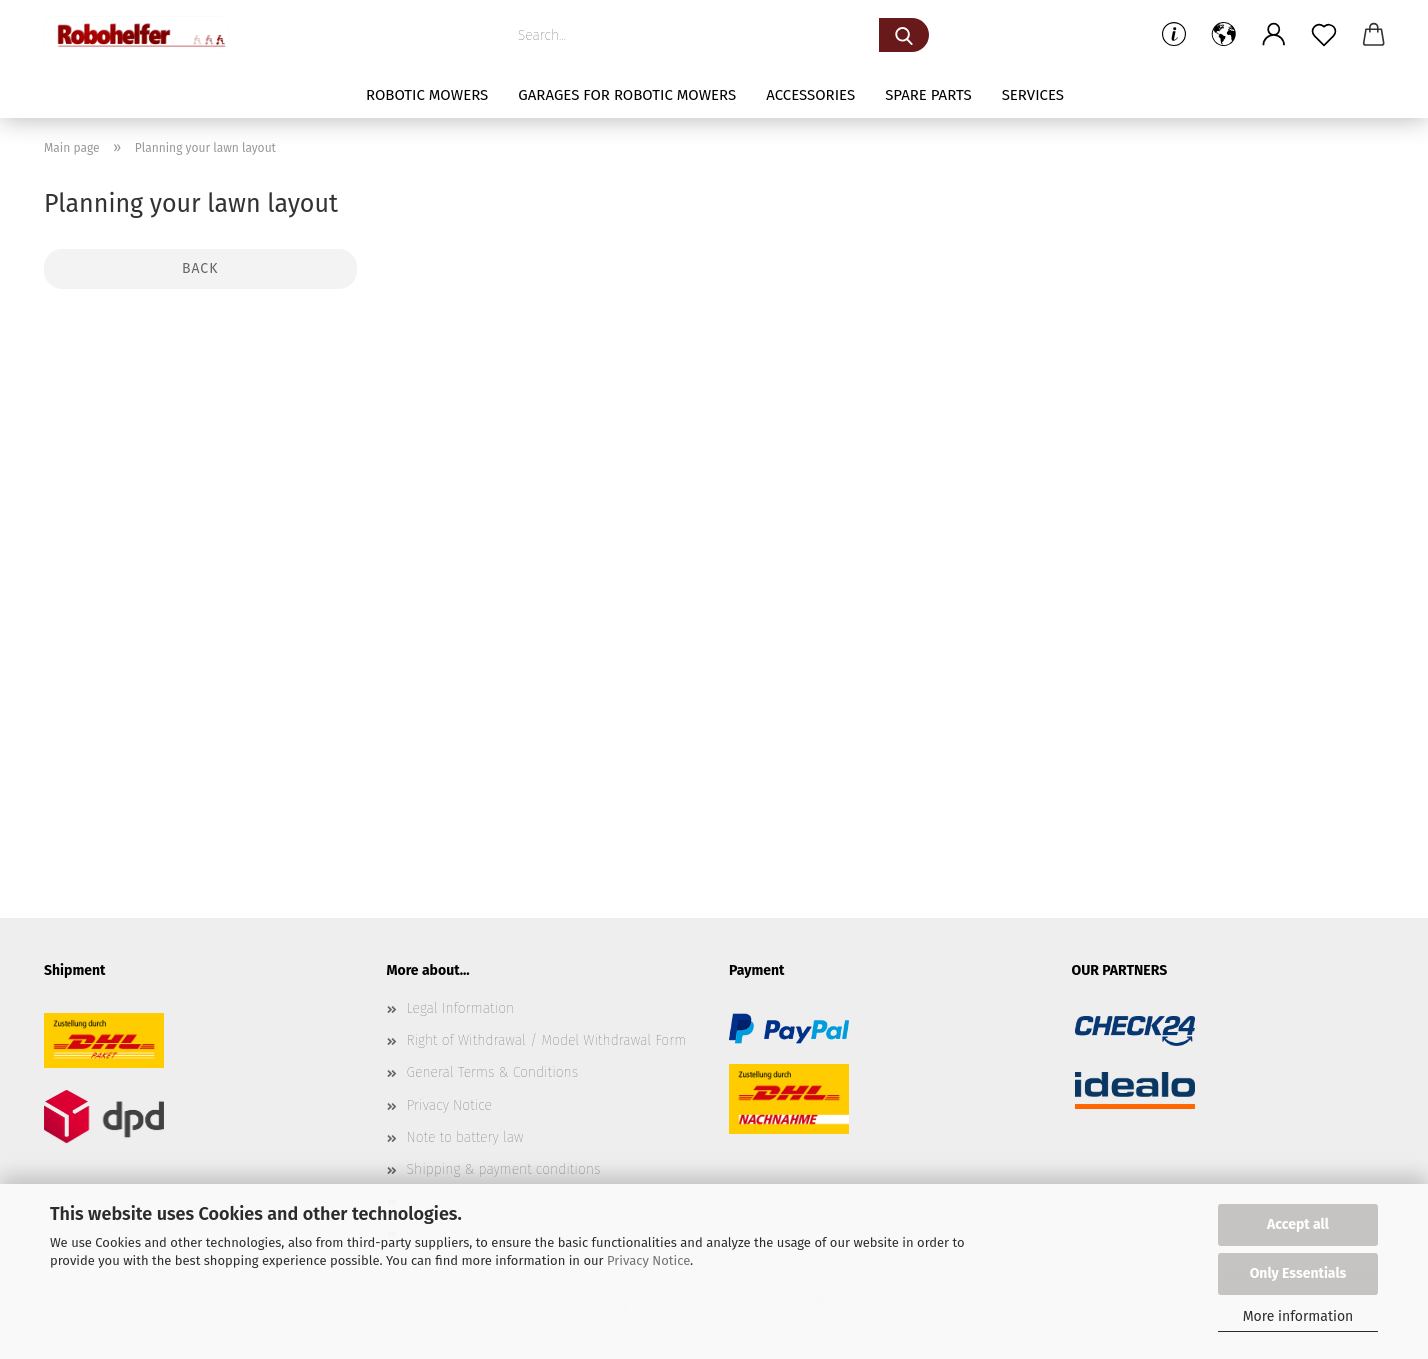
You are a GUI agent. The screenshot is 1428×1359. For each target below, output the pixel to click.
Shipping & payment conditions (504, 1169)
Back (200, 268)
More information (1298, 1316)
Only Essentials (1298, 1273)
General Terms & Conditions (493, 1072)
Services (1033, 95)
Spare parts (928, 95)
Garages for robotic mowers (627, 95)
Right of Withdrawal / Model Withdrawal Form (547, 1040)
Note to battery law (465, 1137)
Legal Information (461, 1008)
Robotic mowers (427, 95)
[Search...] (904, 35)
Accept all (1298, 1224)
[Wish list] (1324, 35)
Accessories (810, 95)
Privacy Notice (648, 1260)
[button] (1224, 35)
